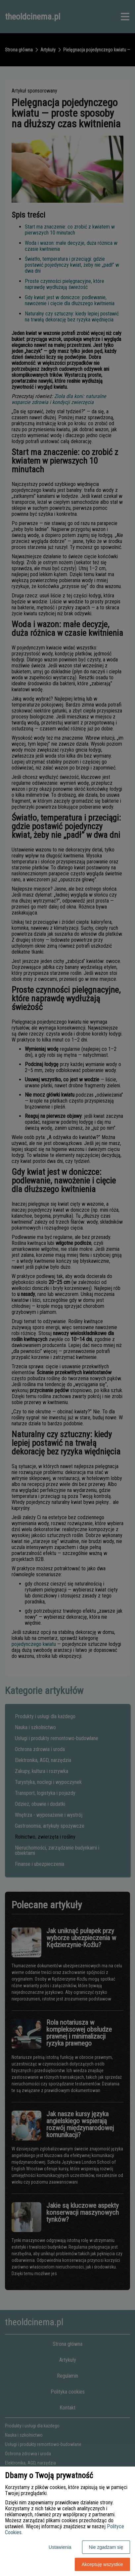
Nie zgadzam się (106, 2547)
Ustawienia (60, 2547)
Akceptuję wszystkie (102, 2564)
